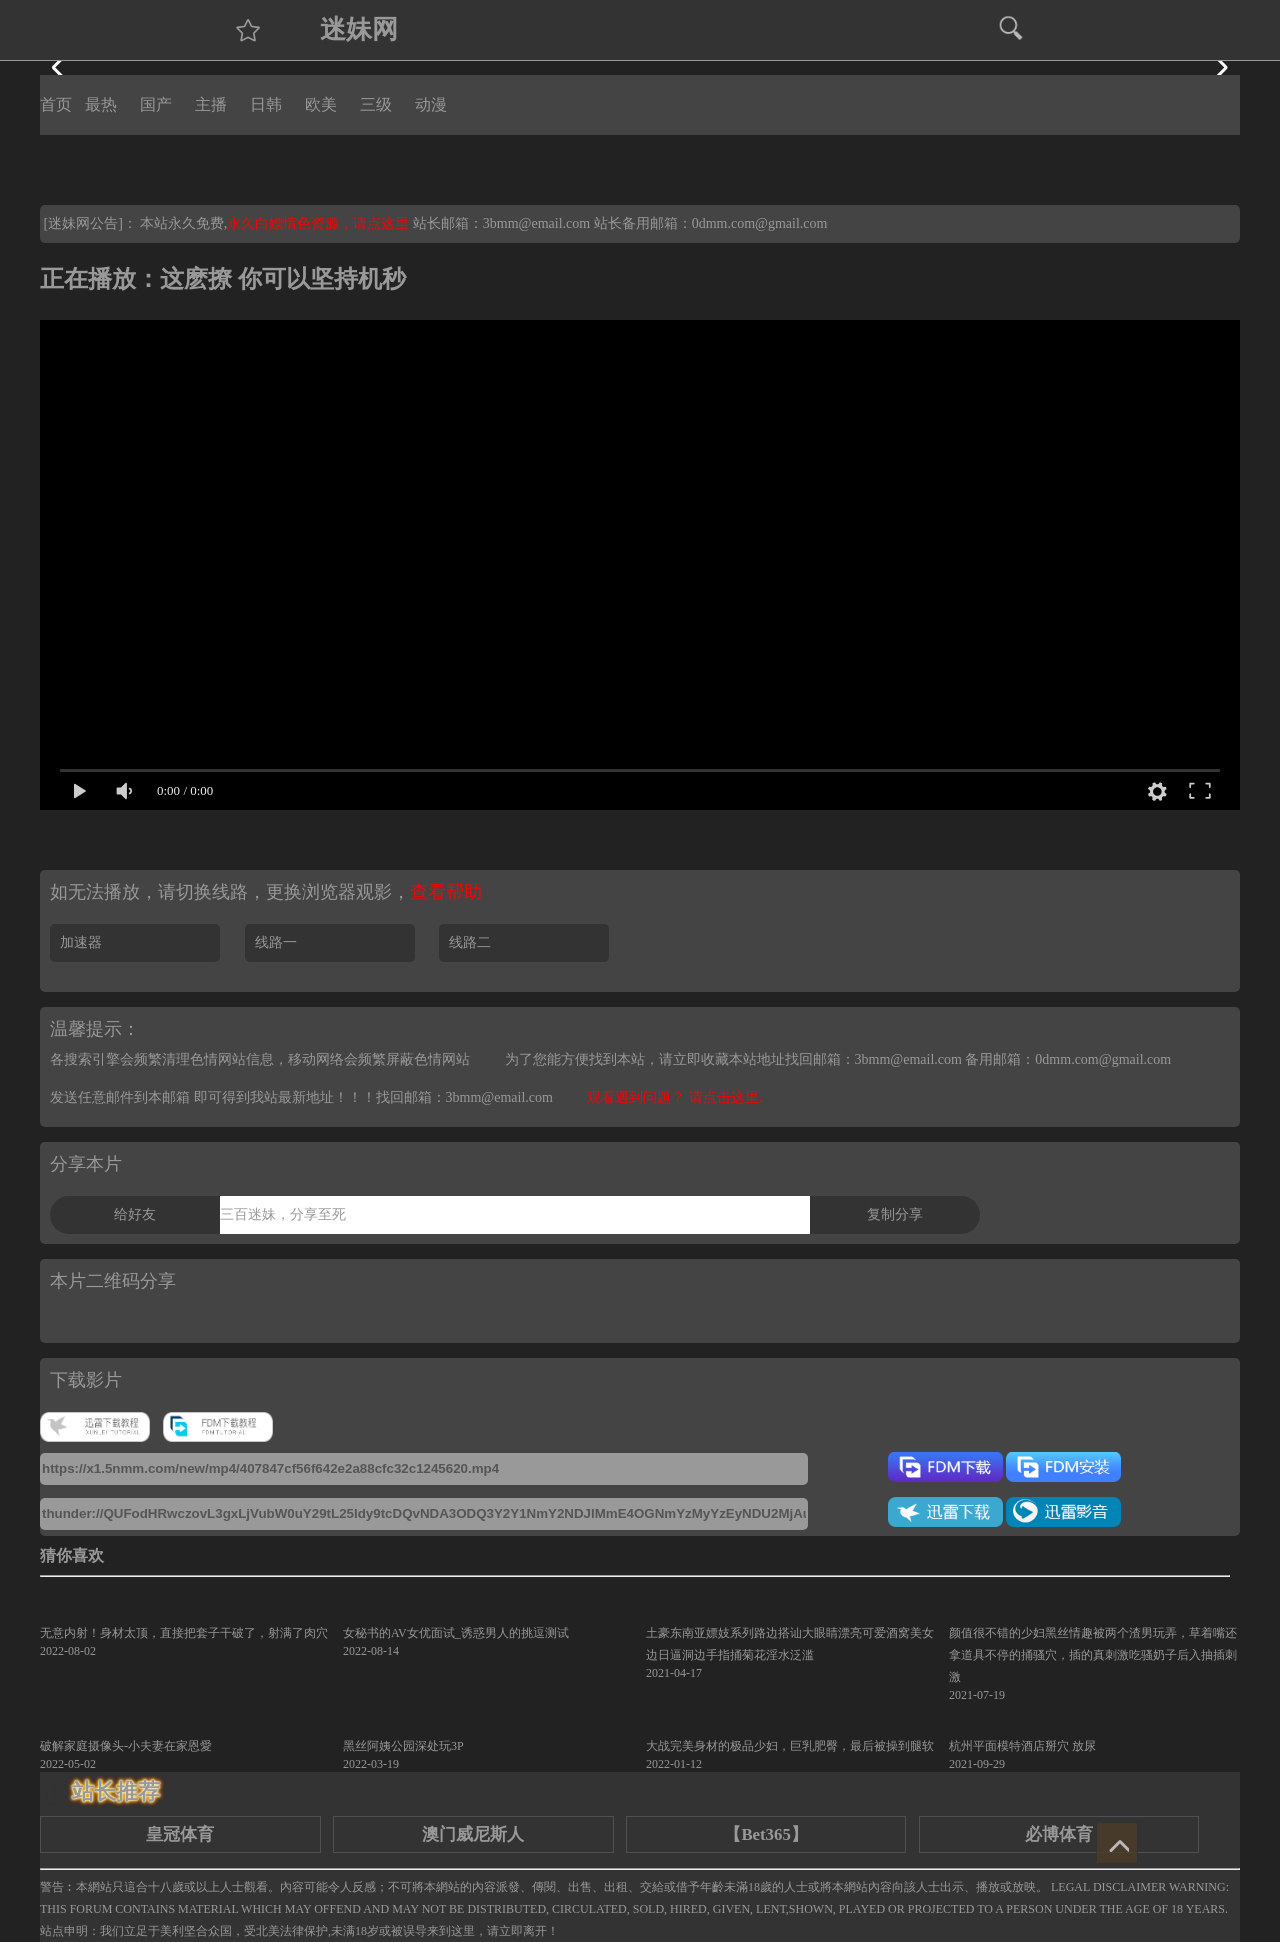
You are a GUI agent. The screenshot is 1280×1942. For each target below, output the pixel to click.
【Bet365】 (765, 1834)
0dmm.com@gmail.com (760, 223)
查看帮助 (446, 892)
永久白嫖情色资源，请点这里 (320, 223)
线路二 (470, 942)
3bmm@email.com (536, 223)
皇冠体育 (180, 1834)
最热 (101, 104)
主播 (211, 104)
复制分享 (895, 1214)
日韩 (266, 104)
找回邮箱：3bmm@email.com (464, 1097)
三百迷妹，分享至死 (283, 1214)
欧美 (321, 104)
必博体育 (1059, 1834)
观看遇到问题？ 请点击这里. (674, 1097)
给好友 (135, 1214)
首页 (56, 104)
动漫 (431, 104)
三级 (376, 104)
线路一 (276, 942)
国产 (156, 104)
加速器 (81, 942)
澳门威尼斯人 (473, 1834)
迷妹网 (359, 29)
